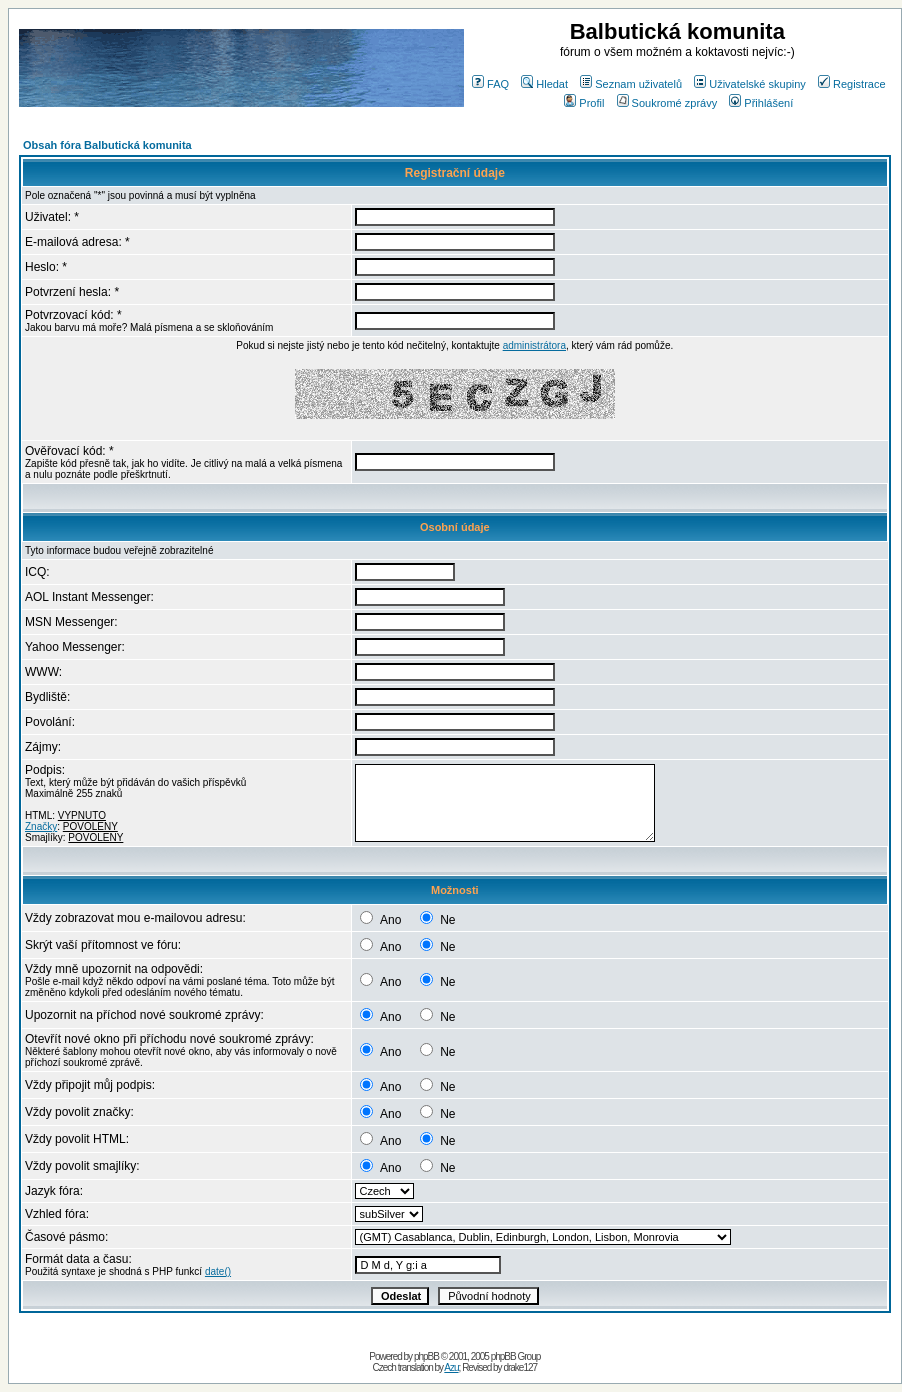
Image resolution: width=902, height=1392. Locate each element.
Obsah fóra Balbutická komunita (107, 145)
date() (218, 1271)
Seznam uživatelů (631, 84)
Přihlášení (761, 103)
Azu (451, 1367)
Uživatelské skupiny (750, 84)
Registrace (852, 84)
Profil (584, 103)
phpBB (426, 1356)
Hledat (544, 84)
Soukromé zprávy (667, 103)
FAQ (490, 84)
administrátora (534, 345)
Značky (41, 826)
